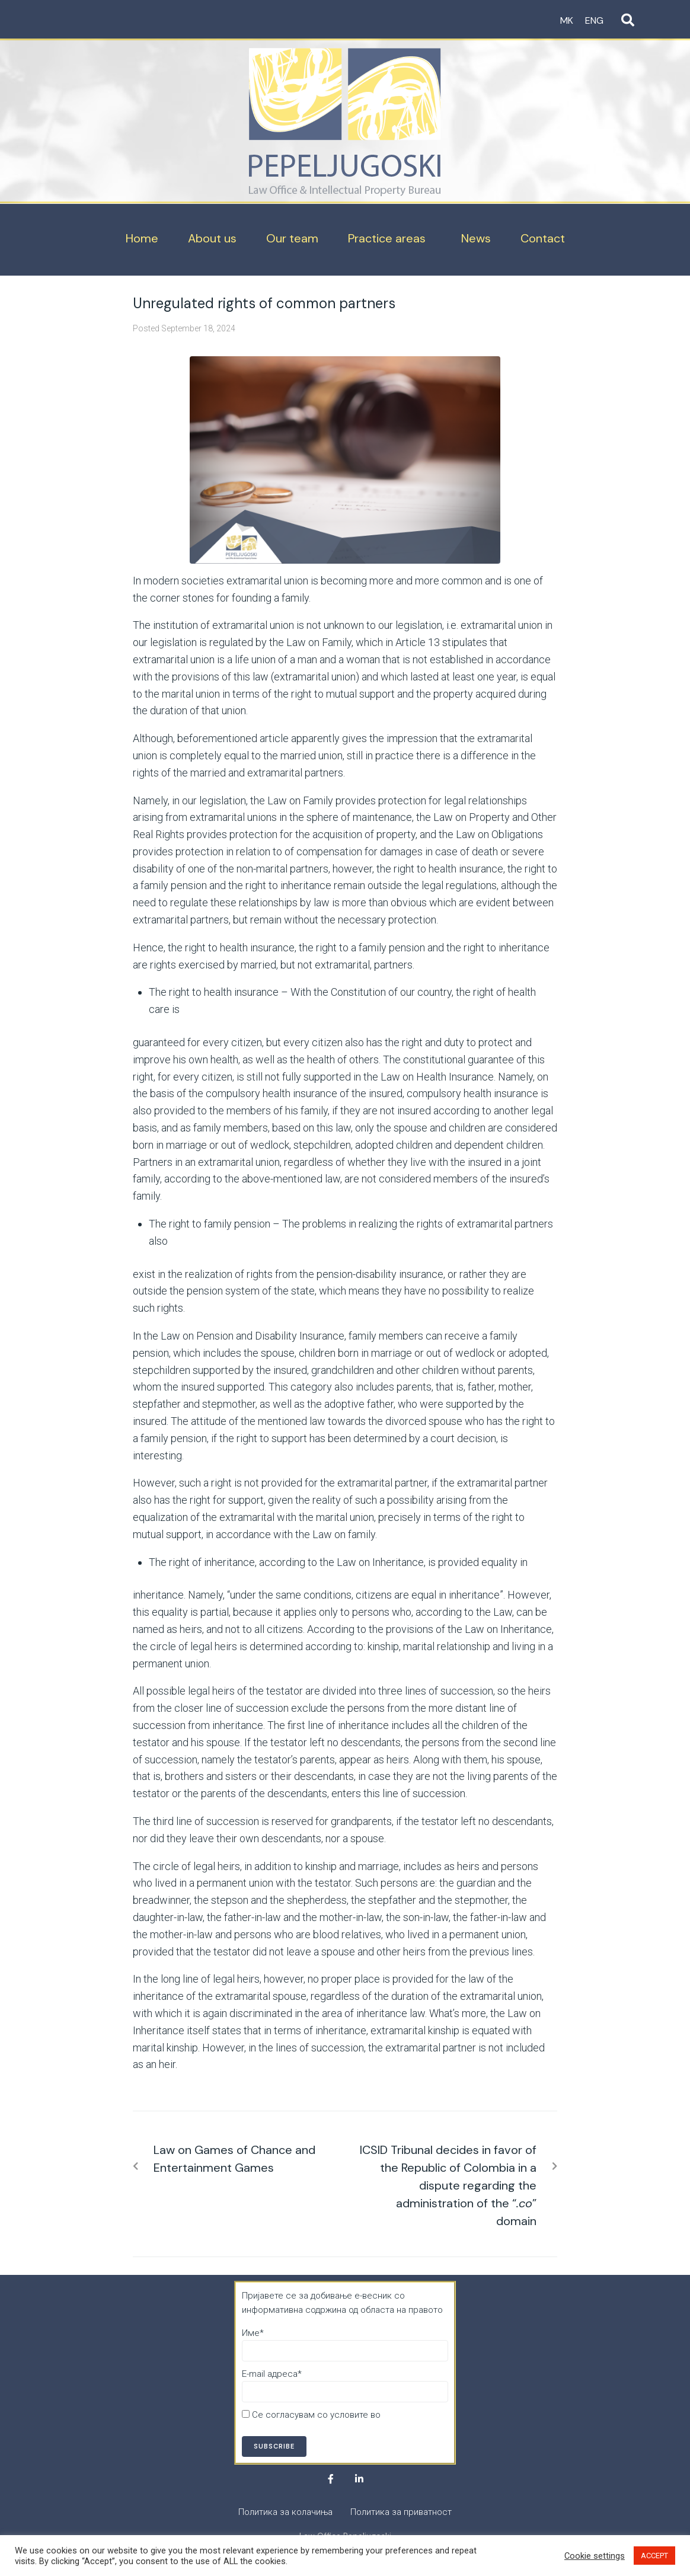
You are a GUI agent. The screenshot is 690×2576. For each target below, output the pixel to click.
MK (566, 20)
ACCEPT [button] (654, 2555)
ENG (594, 20)
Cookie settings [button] (594, 2556)
